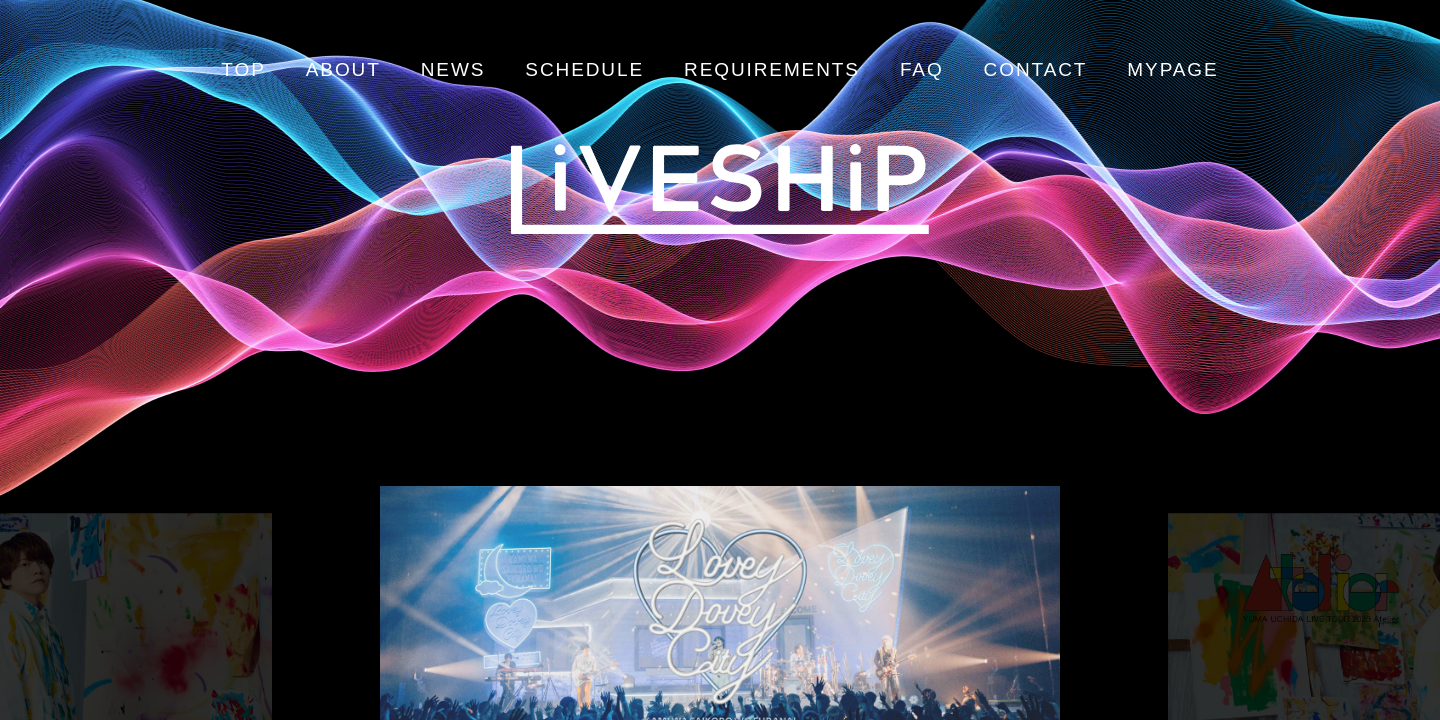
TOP (243, 69)
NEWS (453, 69)
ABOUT (343, 69)
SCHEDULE (584, 69)
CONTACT (1036, 69)
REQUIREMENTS (772, 69)
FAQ (922, 69)
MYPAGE (1172, 69)
